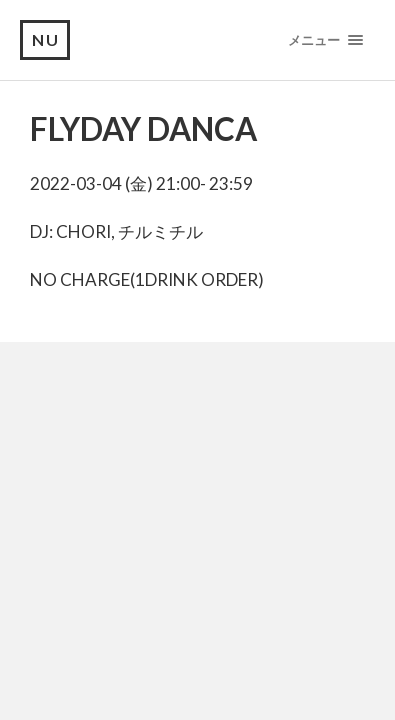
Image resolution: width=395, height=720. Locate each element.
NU (46, 39)
